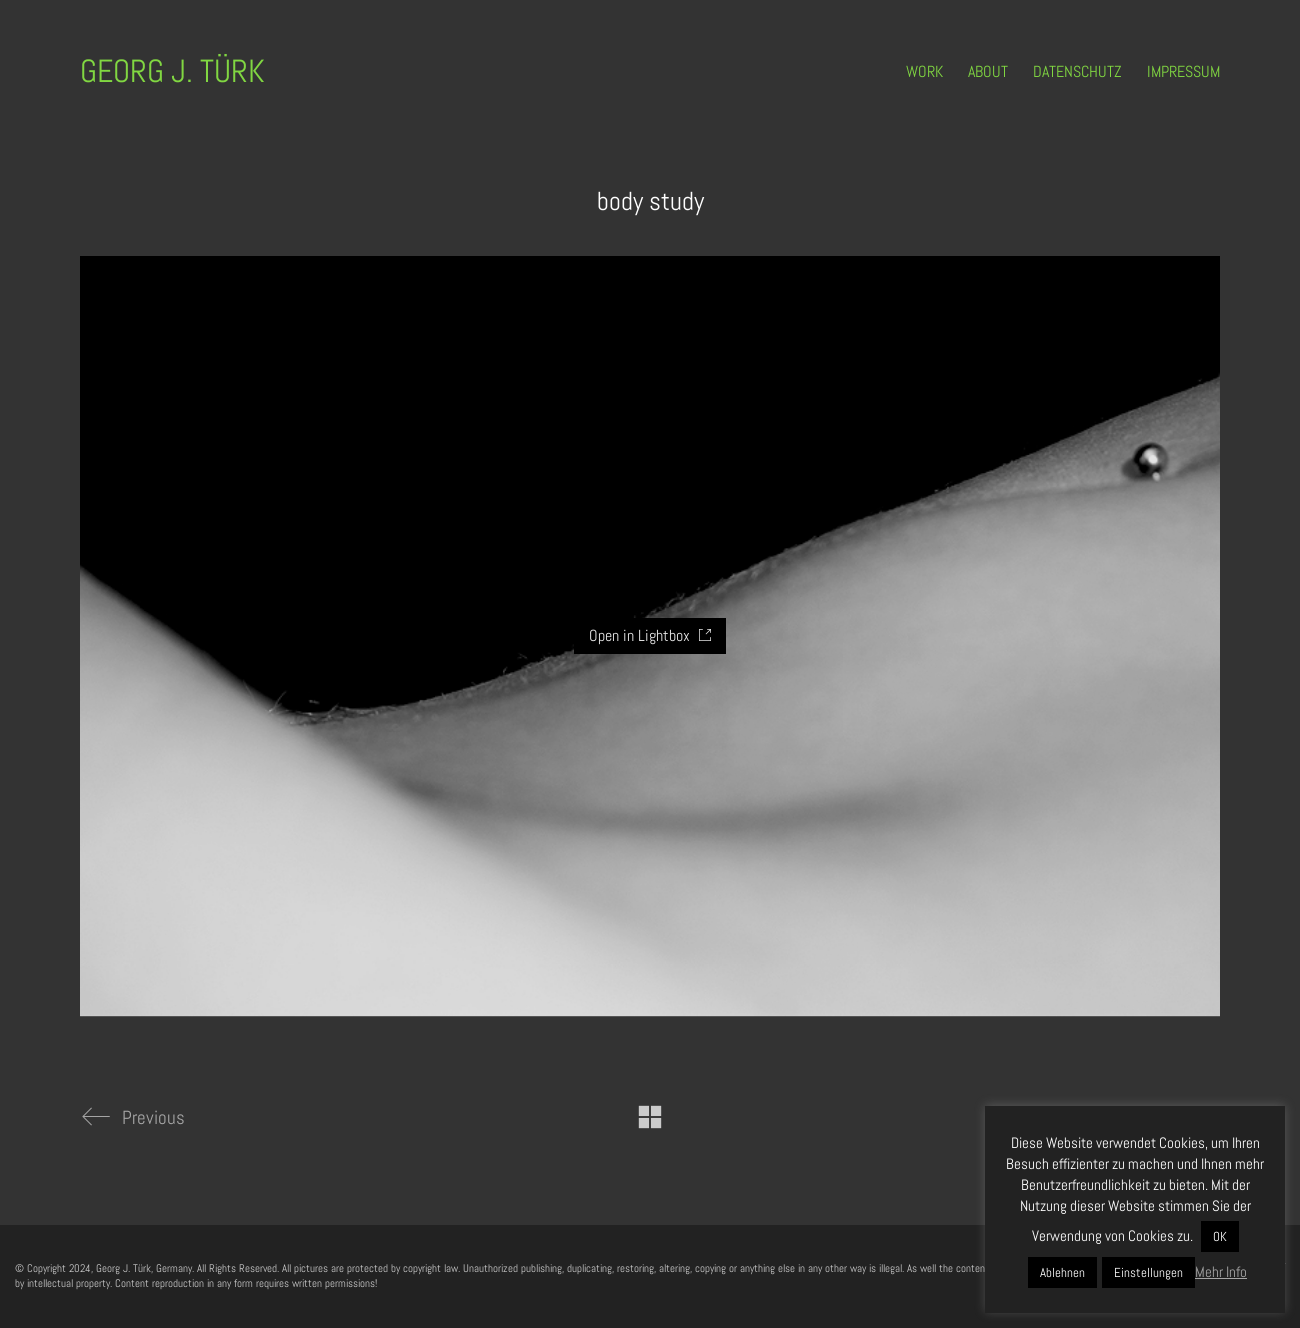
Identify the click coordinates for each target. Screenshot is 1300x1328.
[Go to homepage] (172, 71)
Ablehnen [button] (1062, 1272)
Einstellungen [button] (1148, 1272)
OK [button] (1220, 1236)
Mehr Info (1221, 1271)
